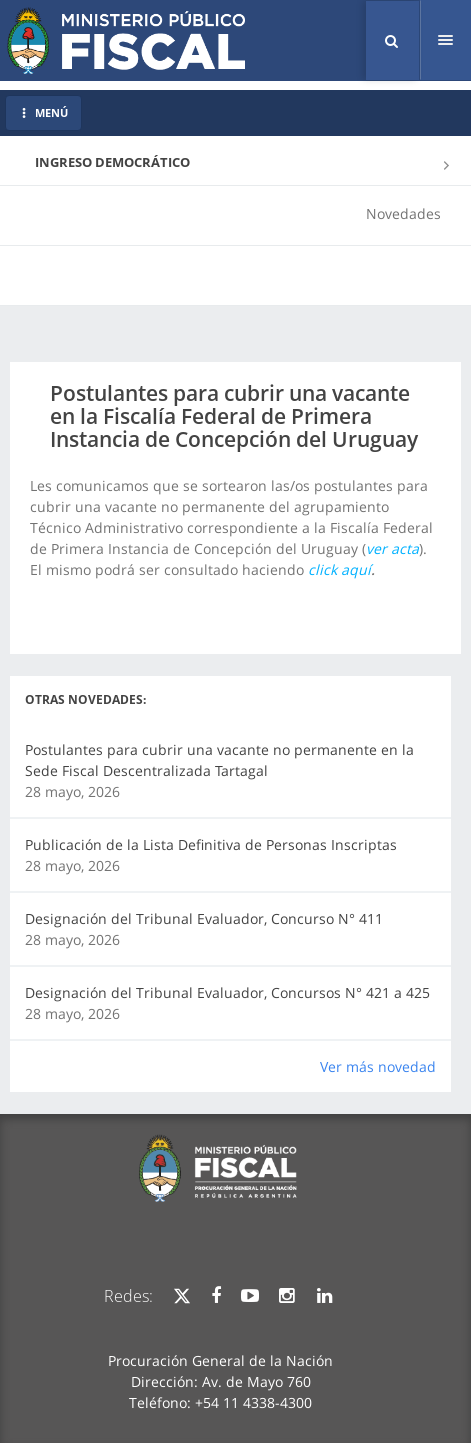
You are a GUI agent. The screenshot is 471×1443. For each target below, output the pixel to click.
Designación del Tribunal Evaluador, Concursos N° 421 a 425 (227, 992)
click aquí (339, 569)
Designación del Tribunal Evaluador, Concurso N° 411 (204, 918)
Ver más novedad (378, 1066)
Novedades (403, 213)
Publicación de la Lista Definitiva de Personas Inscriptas (211, 844)
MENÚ (43, 112)
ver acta (392, 548)
